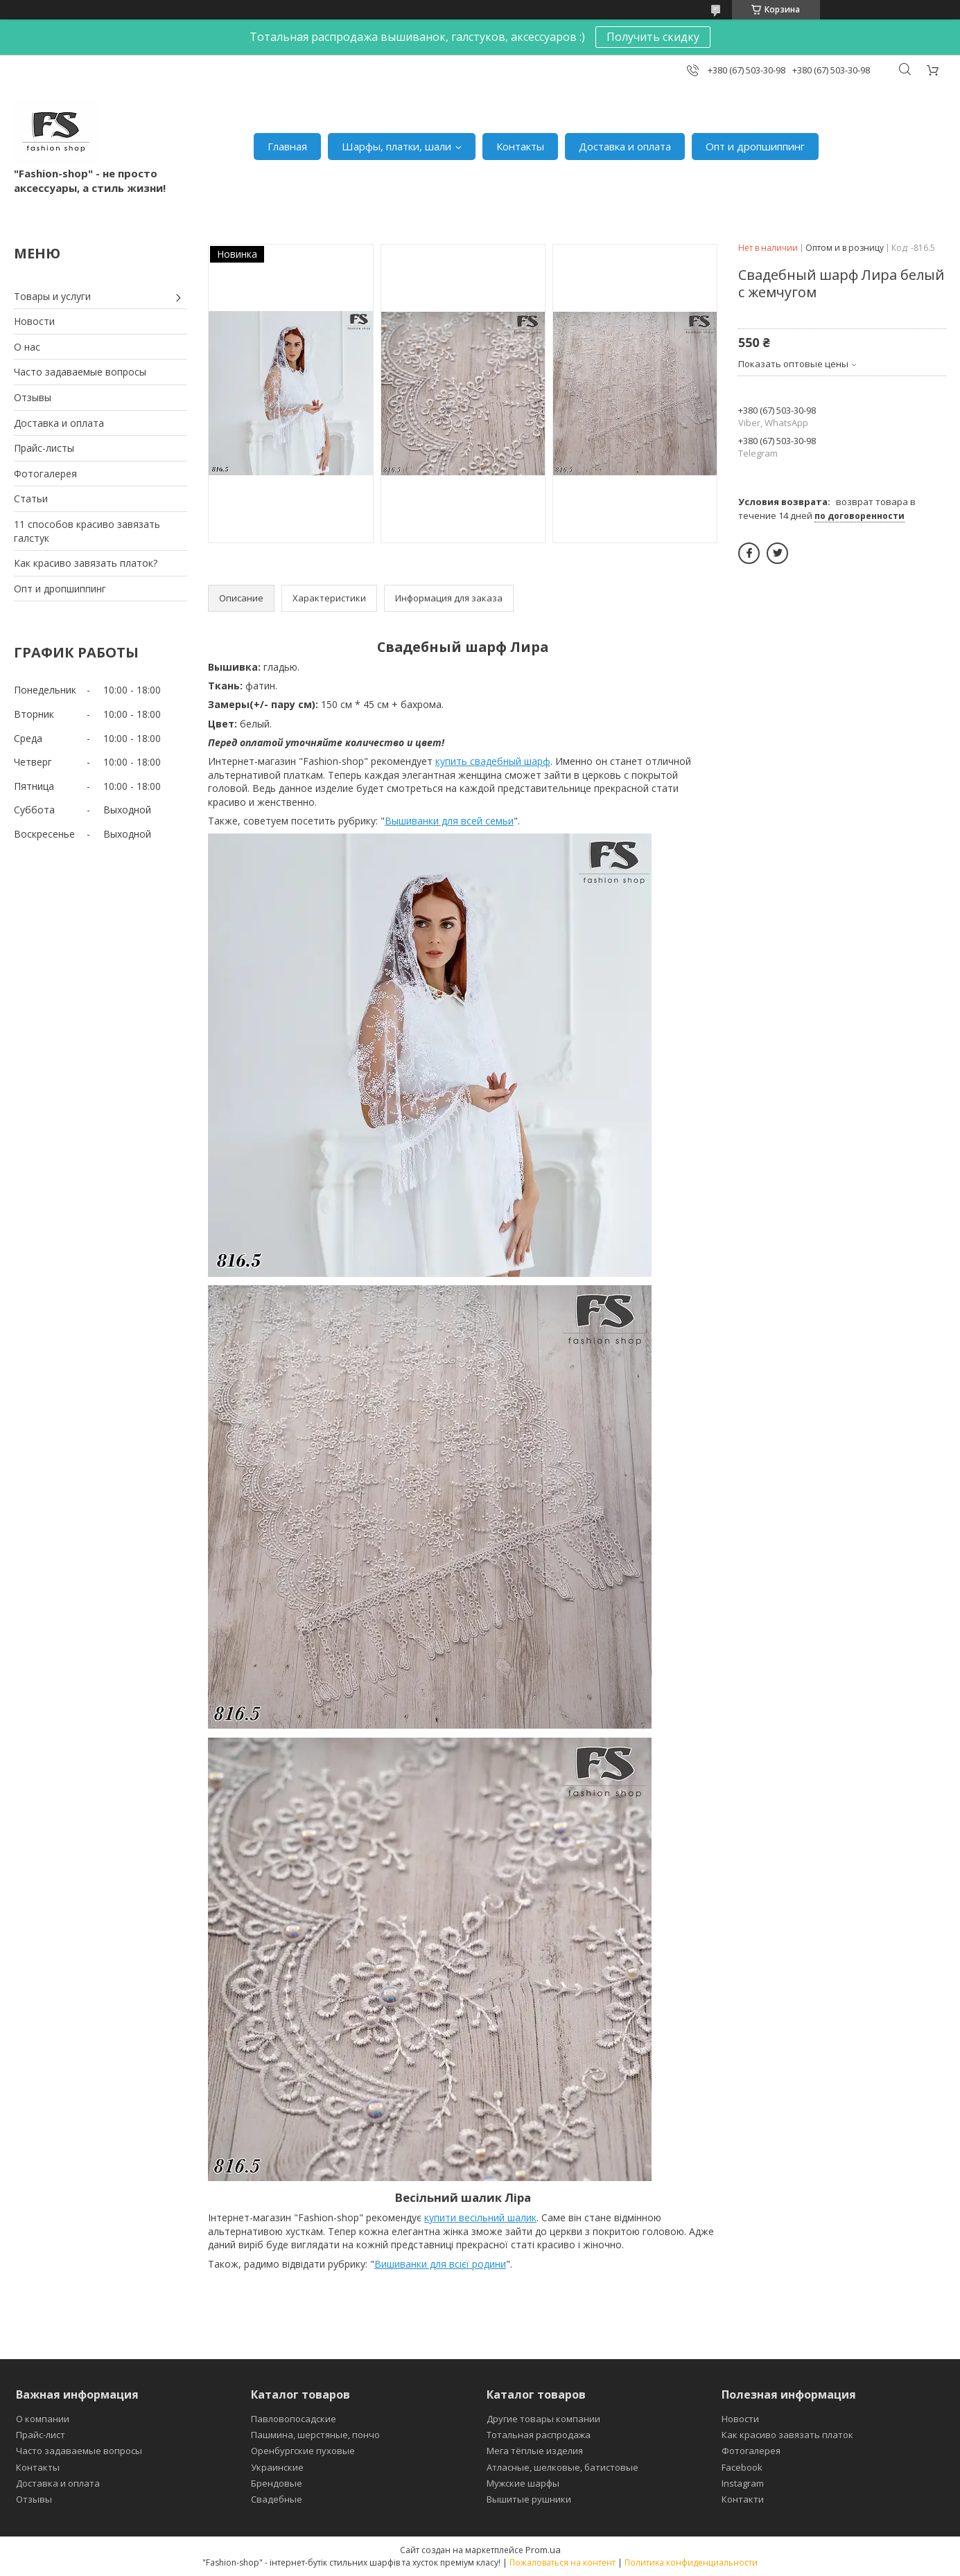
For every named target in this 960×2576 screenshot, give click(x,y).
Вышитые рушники (529, 2499)
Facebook (742, 2467)
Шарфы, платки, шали (396, 146)
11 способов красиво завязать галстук (87, 531)
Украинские (277, 2467)
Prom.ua (543, 2549)
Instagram (743, 2483)
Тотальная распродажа (539, 2434)
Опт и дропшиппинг (755, 146)
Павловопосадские (293, 2418)
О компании (42, 2418)
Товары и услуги (52, 296)
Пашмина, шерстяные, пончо (315, 2434)
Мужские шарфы (523, 2483)
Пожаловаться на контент (562, 2562)
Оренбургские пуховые (303, 2450)
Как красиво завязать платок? (85, 563)
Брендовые (276, 2483)
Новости (34, 321)
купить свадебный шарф (492, 761)
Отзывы (32, 397)
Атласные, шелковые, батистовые (562, 2467)
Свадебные (276, 2499)
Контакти (743, 2499)
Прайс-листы (44, 448)
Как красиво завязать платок (787, 2434)
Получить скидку (652, 36)
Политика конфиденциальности (691, 2562)
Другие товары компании (543, 2418)
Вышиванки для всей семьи (449, 820)
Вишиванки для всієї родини (440, 2263)
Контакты (520, 146)
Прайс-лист (40, 2434)
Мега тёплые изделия (535, 2450)
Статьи (31, 498)
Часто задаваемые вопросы (80, 371)
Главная (287, 146)
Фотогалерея (45, 473)
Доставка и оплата (625, 146)
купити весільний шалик (480, 2217)
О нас (27, 346)
